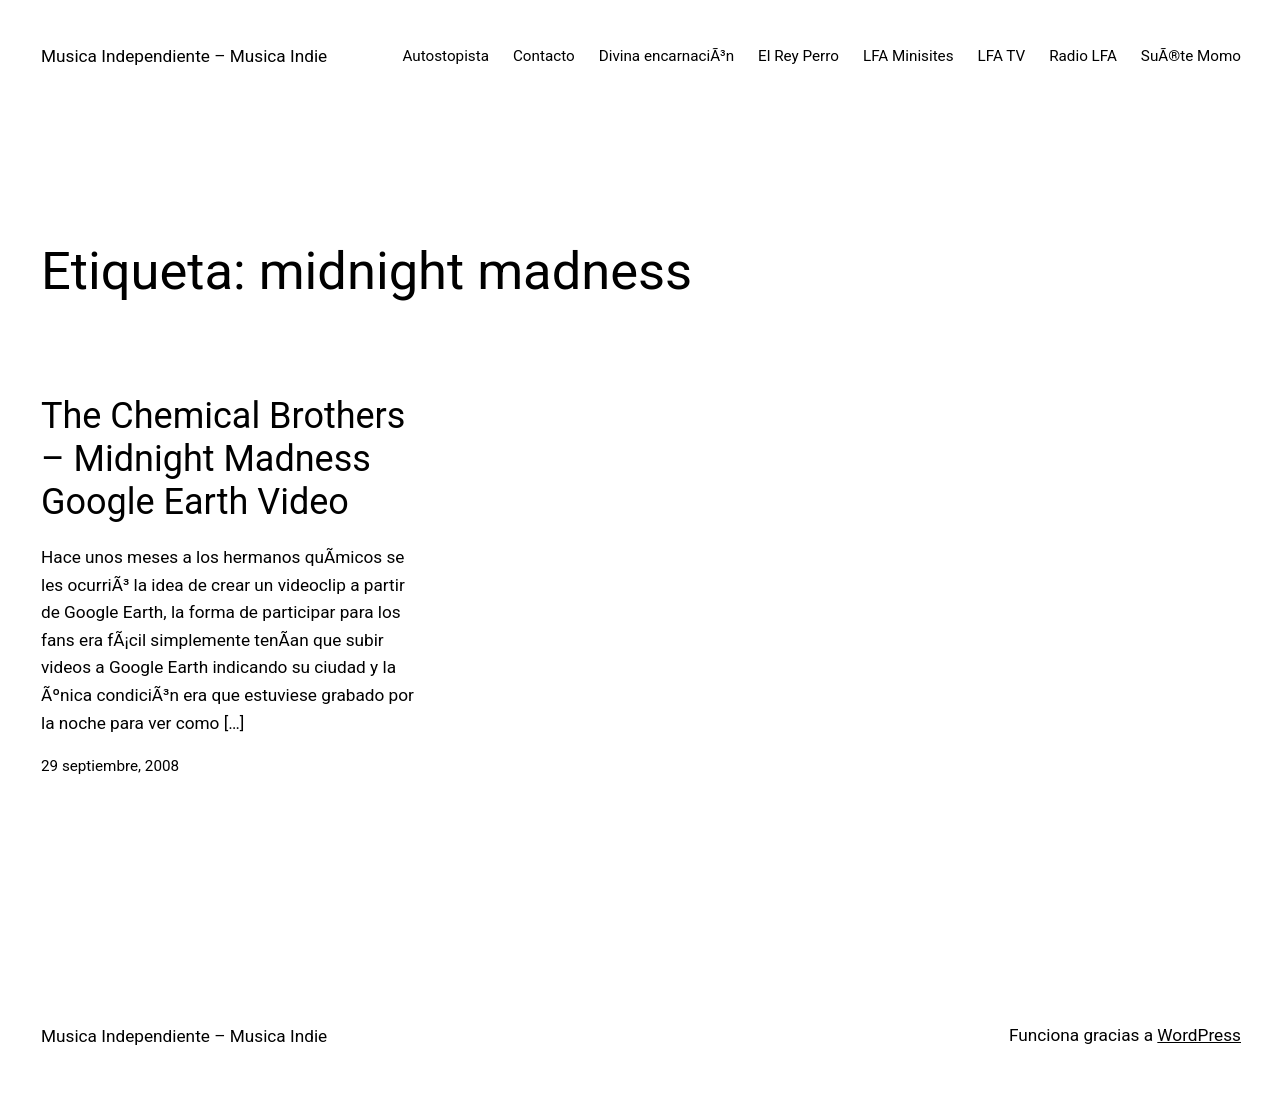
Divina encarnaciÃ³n (666, 56)
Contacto (544, 56)
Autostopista (446, 56)
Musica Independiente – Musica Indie (184, 56)
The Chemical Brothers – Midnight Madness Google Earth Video (223, 459)
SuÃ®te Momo (1191, 56)
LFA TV (1002, 56)
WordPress (1199, 1035)
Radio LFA (1083, 56)
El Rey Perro (798, 56)
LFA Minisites (908, 56)
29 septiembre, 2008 (110, 766)
